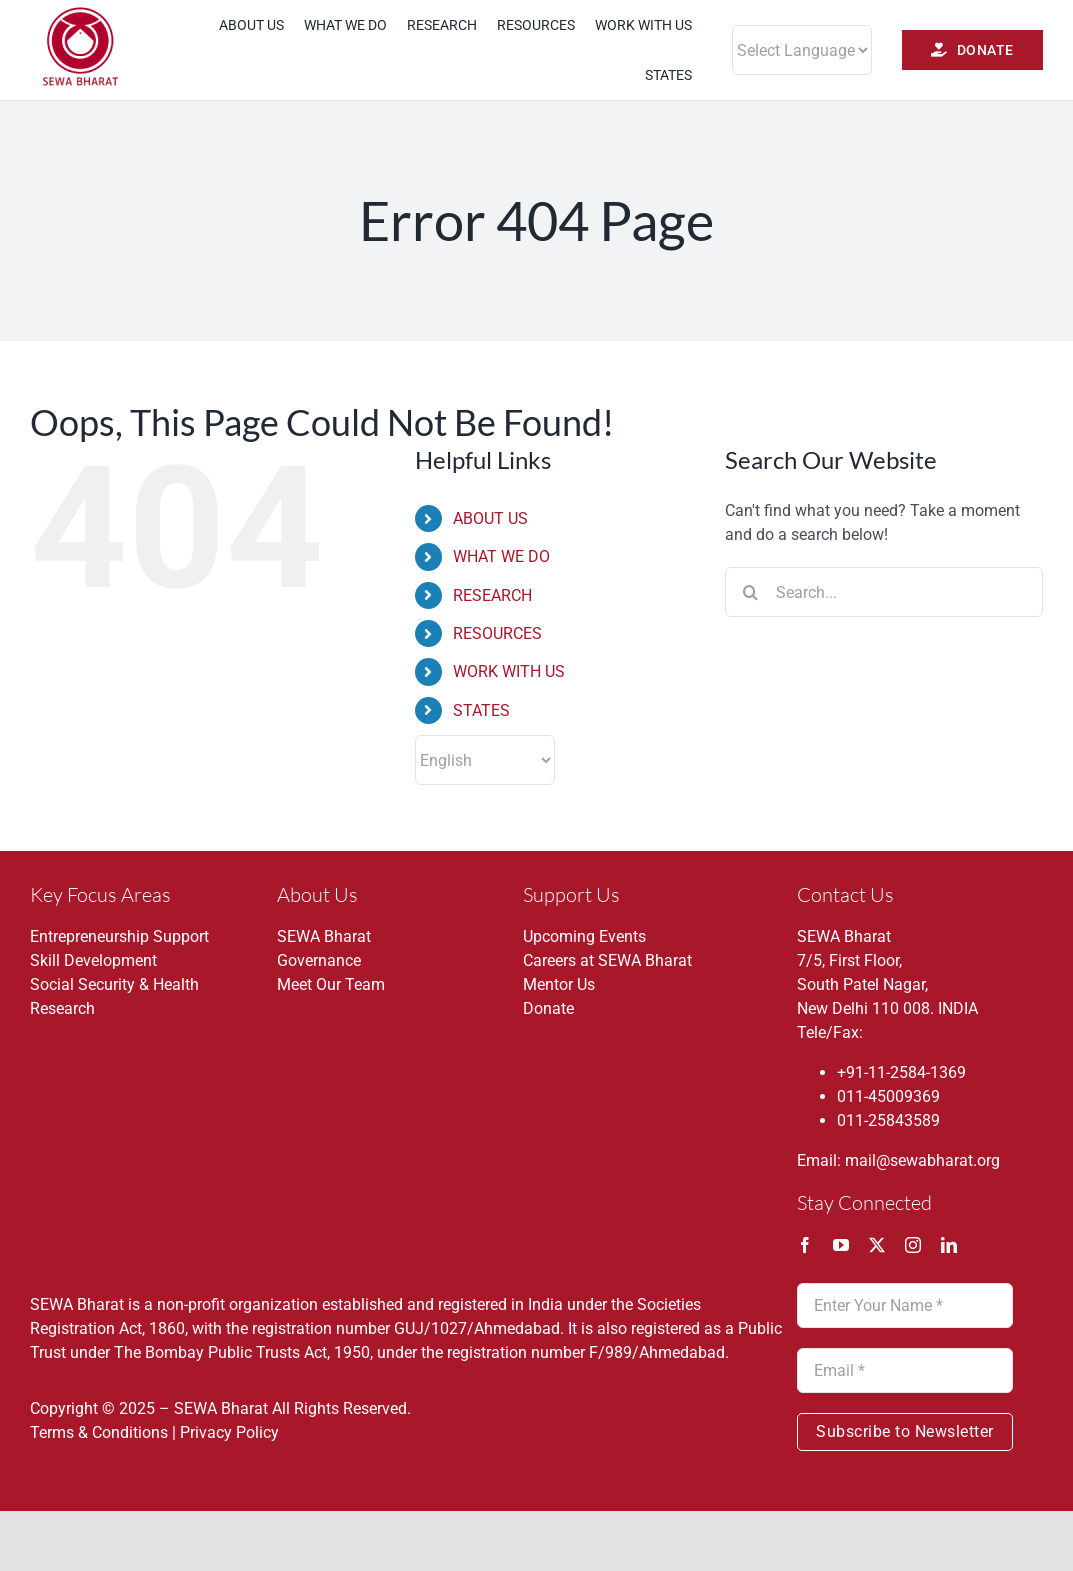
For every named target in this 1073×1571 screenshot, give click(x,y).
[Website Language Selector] (802, 50)
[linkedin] (949, 1245)
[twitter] (877, 1245)
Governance (319, 960)
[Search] (750, 592)
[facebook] (805, 1245)
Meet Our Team (331, 984)
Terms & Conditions (99, 1432)
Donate (548, 1008)
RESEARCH (492, 595)
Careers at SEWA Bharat (607, 960)
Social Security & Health (114, 984)
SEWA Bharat (324, 936)
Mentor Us (559, 984)
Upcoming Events (584, 936)
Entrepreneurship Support (119, 936)
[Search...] (884, 592)
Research (62, 1008)
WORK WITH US (509, 671)
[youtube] (841, 1245)
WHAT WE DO (501, 556)
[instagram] (913, 1245)
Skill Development (93, 960)
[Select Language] (485, 760)
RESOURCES (497, 633)
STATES (481, 710)
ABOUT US (490, 518)
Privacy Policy (229, 1432)
